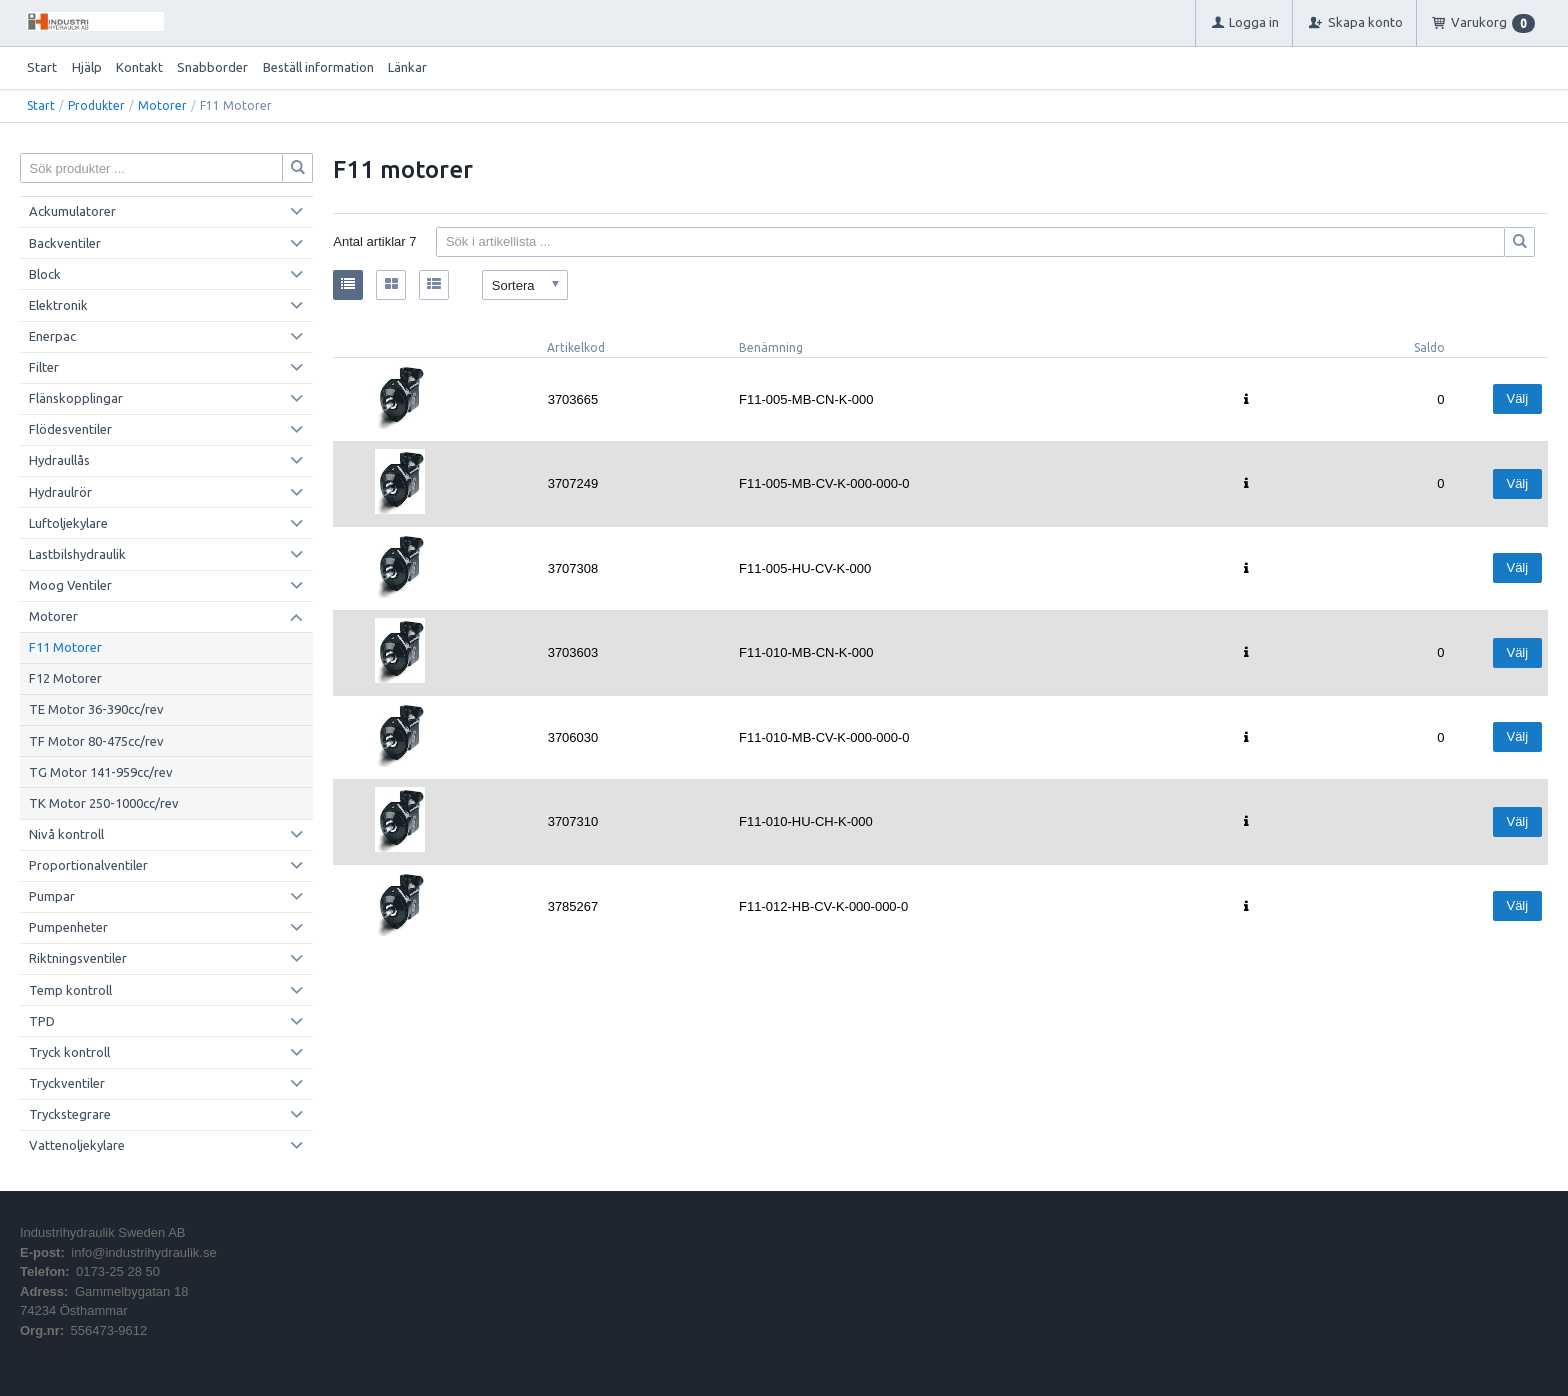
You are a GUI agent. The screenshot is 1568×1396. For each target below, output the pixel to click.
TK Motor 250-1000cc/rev (104, 803)
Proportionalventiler (88, 865)
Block (45, 274)
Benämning (771, 347)
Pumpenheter (68, 927)
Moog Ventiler (70, 585)
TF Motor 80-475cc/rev (96, 741)
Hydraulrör (60, 492)
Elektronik (58, 305)
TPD (42, 1021)
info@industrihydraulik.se (143, 1252)
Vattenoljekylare (77, 1145)
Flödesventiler (70, 429)
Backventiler (65, 243)
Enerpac (52, 336)
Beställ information (318, 67)
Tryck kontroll (69, 1052)
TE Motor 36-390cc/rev (96, 709)
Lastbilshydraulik (77, 554)
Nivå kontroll (66, 834)
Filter (44, 367)
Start (42, 67)
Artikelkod (576, 347)
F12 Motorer (65, 678)
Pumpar (52, 896)
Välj (1517, 398)
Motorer (162, 105)
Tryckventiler (67, 1083)
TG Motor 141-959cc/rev (101, 772)
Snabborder (212, 67)
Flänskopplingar (76, 398)
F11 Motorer (65, 647)
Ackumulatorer (72, 211)
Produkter (96, 105)
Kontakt (139, 67)
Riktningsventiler (78, 958)
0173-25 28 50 (118, 1271)
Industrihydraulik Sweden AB (102, 1232)
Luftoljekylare (68, 523)
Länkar (407, 67)
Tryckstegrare (70, 1114)
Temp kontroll (70, 990)
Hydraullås (59, 460)
